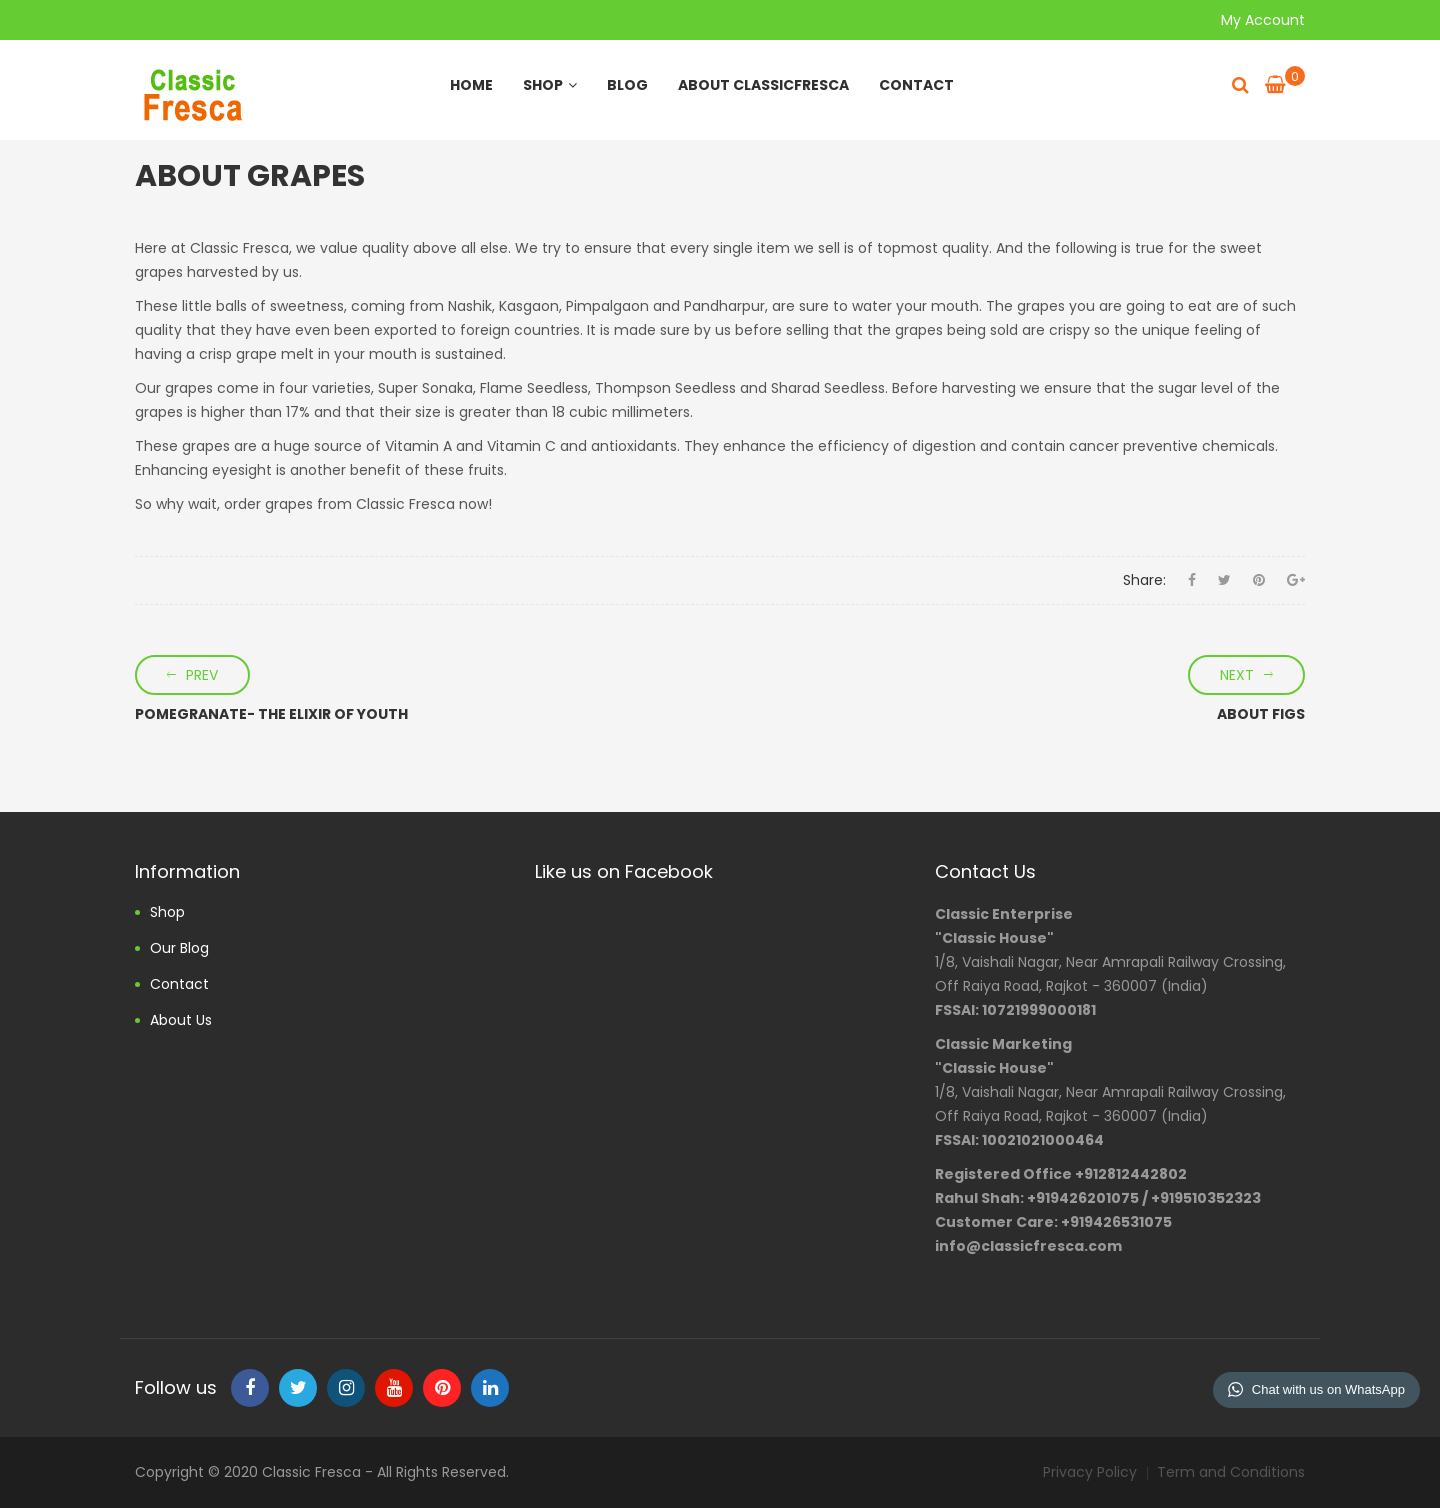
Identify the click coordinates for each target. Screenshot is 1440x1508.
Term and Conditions (1231, 1472)
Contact (916, 85)
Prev (202, 675)
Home (471, 85)
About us (181, 1020)
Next (1237, 675)
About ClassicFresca (763, 85)
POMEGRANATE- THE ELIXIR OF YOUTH (271, 714)
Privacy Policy (1090, 1472)
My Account (1263, 20)
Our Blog (179, 948)
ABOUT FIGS (1261, 714)
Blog (627, 85)
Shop (550, 85)
